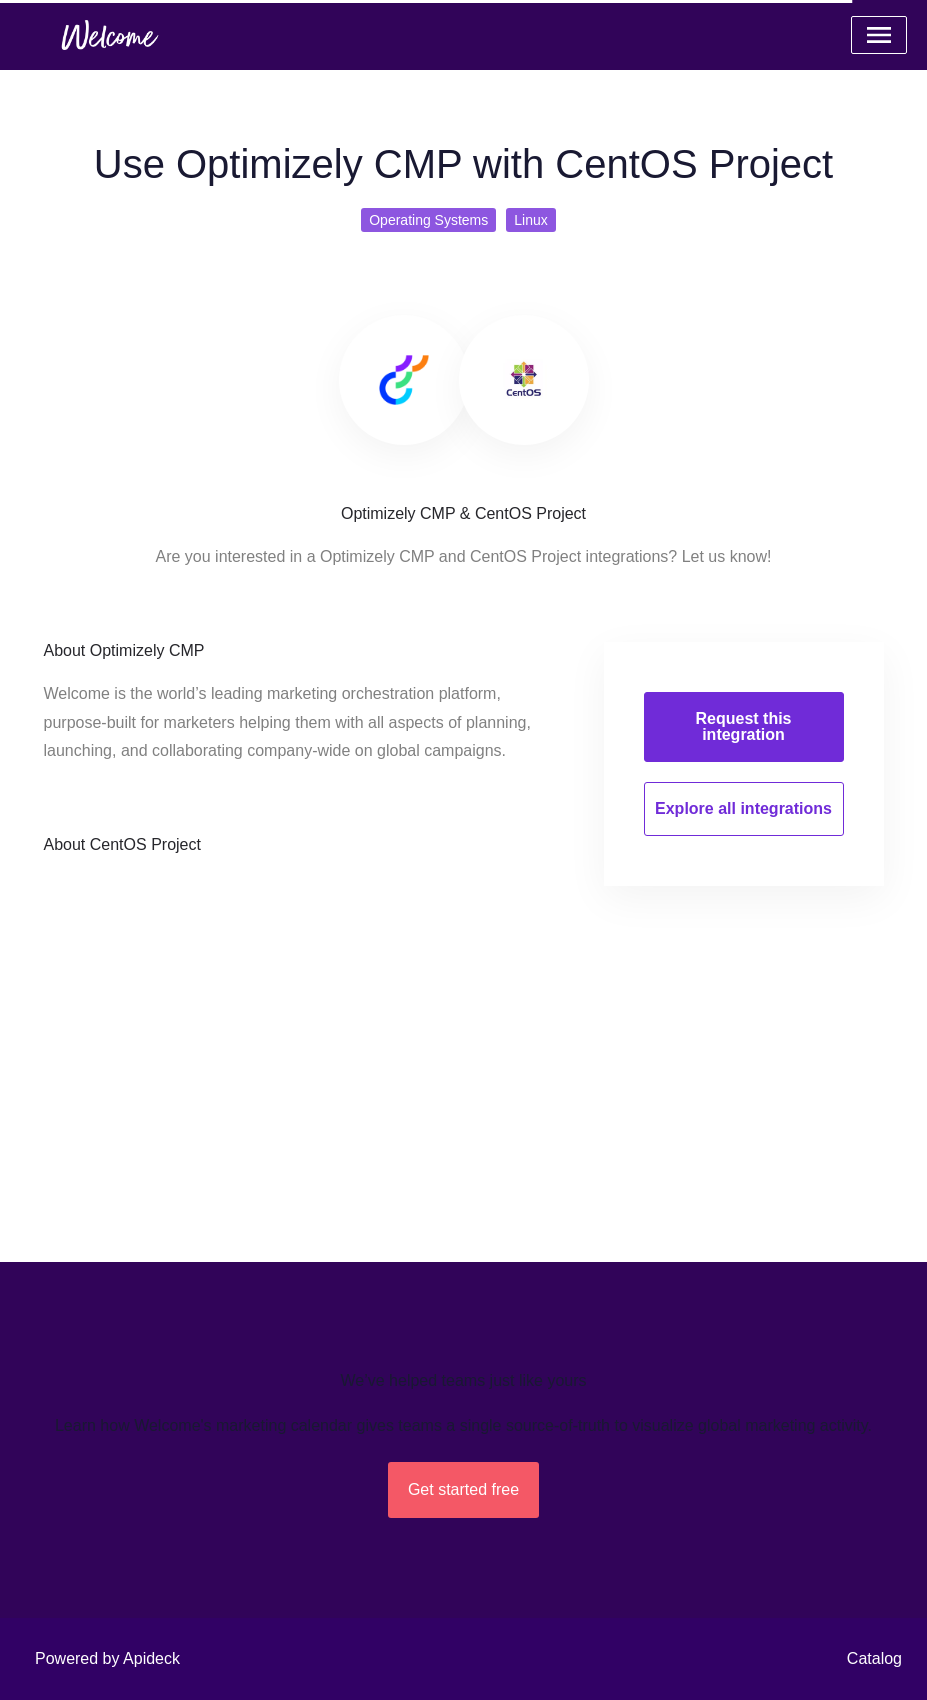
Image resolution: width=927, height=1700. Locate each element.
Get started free (463, 1489)
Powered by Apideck (107, 1658)
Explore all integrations (743, 808)
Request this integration (743, 726)
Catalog (874, 1658)
